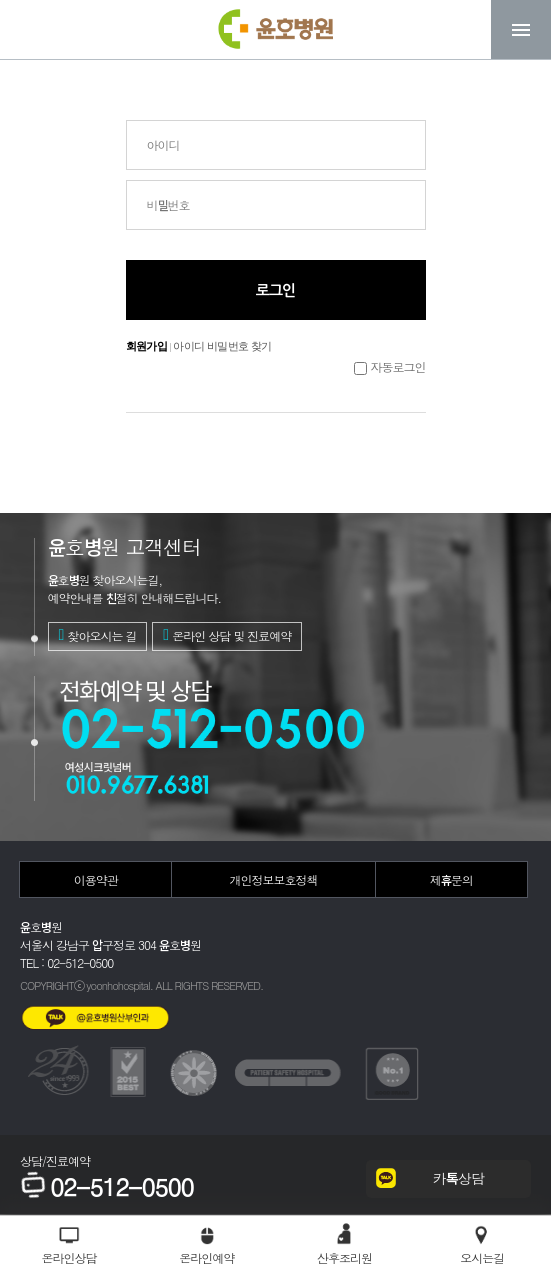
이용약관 (96, 879)
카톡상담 (458, 1178)
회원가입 (147, 346)
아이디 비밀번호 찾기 (222, 346)
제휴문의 (451, 879)
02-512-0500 (106, 1187)
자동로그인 (398, 366)
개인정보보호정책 (273, 879)
